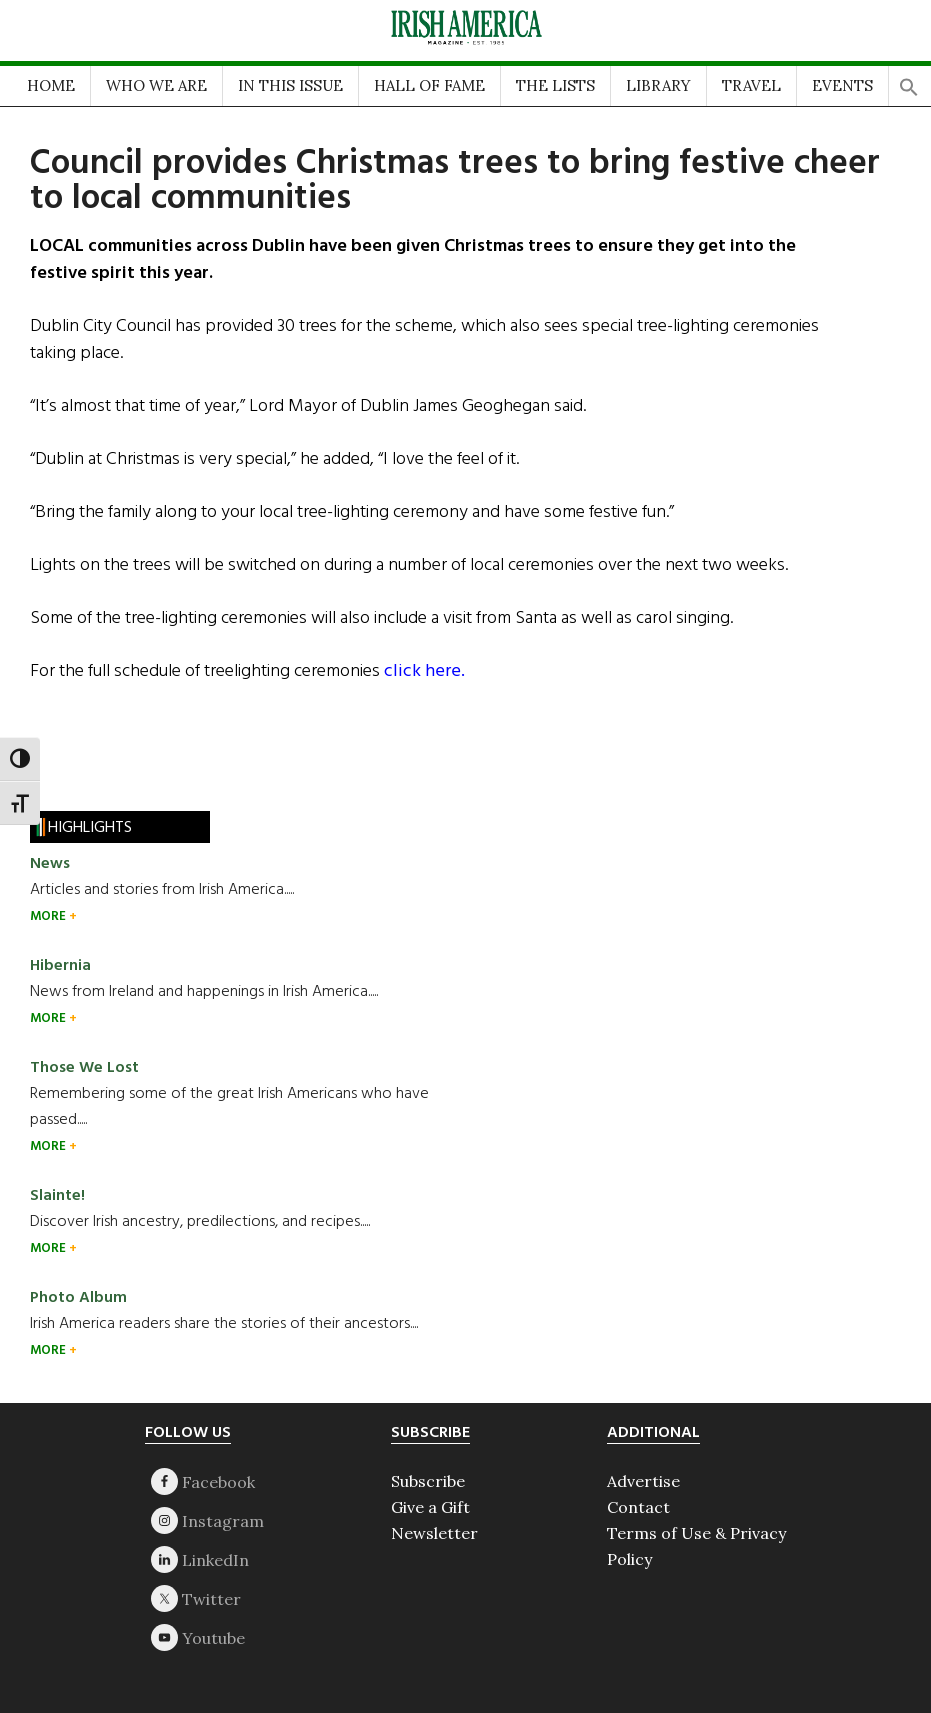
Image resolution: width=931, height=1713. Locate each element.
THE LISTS (555, 85)
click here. (424, 671)
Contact (638, 1507)
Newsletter (434, 1533)
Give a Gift (430, 1507)
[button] (909, 81)
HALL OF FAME (429, 85)
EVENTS (842, 85)
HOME (51, 85)
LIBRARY (658, 85)
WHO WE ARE (156, 85)
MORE (49, 916)
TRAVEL (751, 85)
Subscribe (428, 1481)
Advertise (643, 1481)
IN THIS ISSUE (290, 85)
